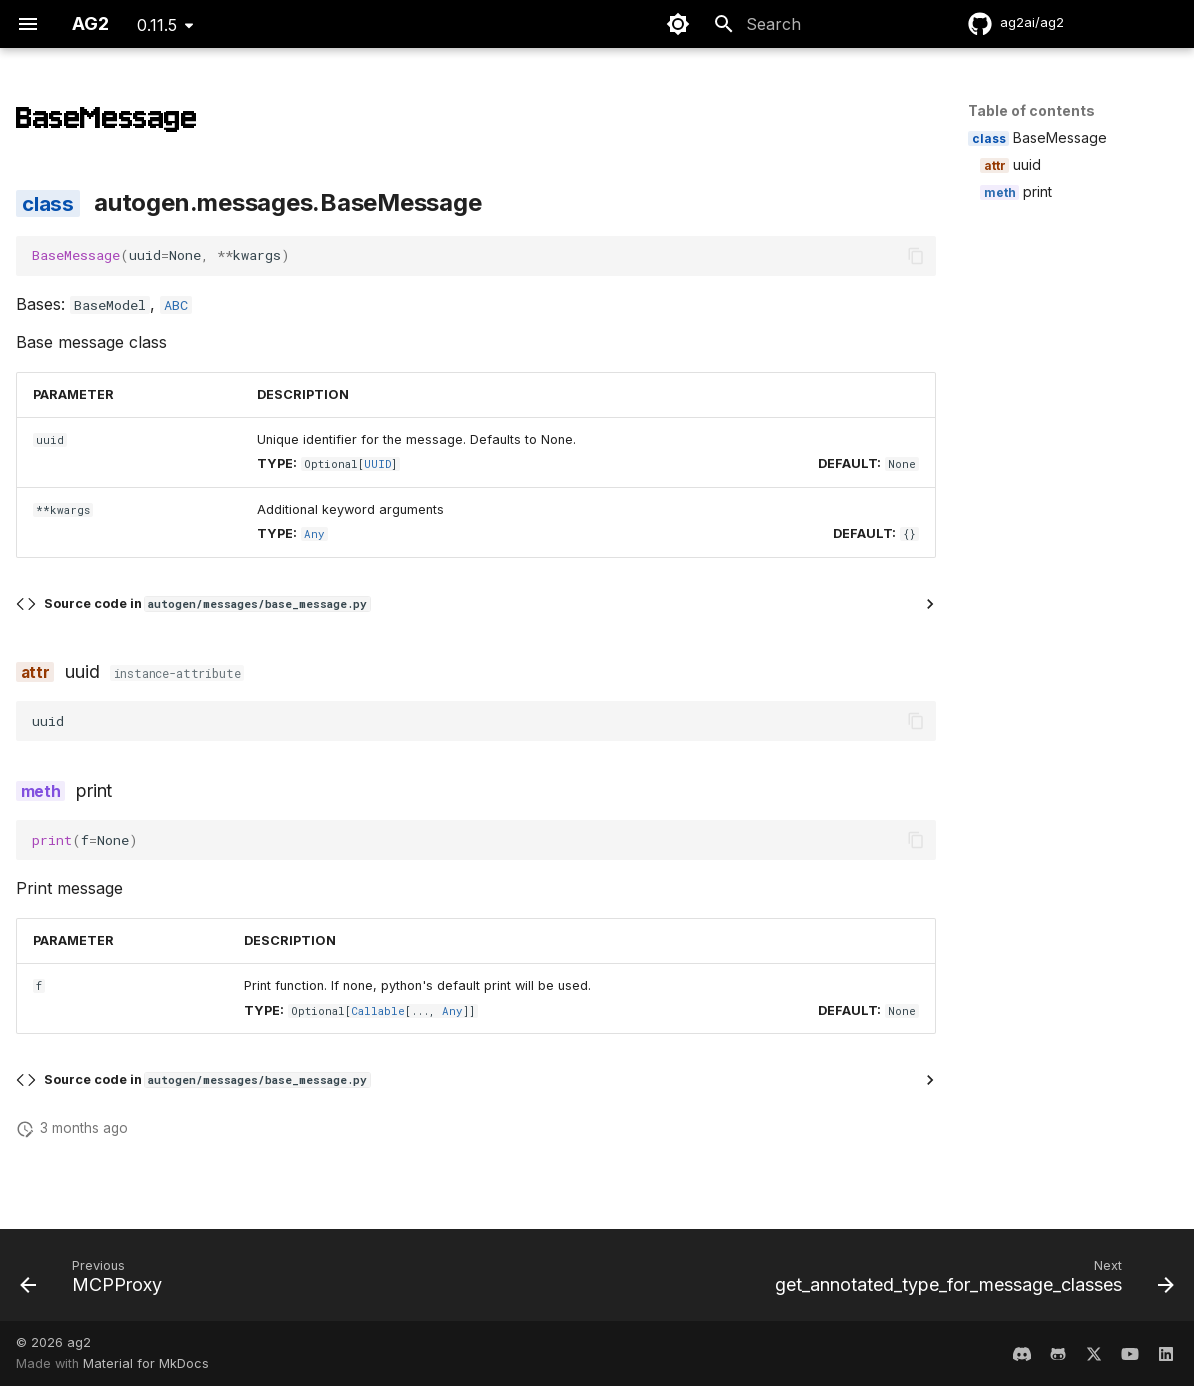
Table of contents (1031, 110)
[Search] (819, 24)
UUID (377, 464)
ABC (176, 305)
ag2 (79, 1342)
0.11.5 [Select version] (157, 25)
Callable (378, 1011)
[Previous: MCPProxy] (96, 1281)
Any (314, 534)
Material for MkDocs (146, 1363)
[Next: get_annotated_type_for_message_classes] (969, 1281)
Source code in (207, 603)
